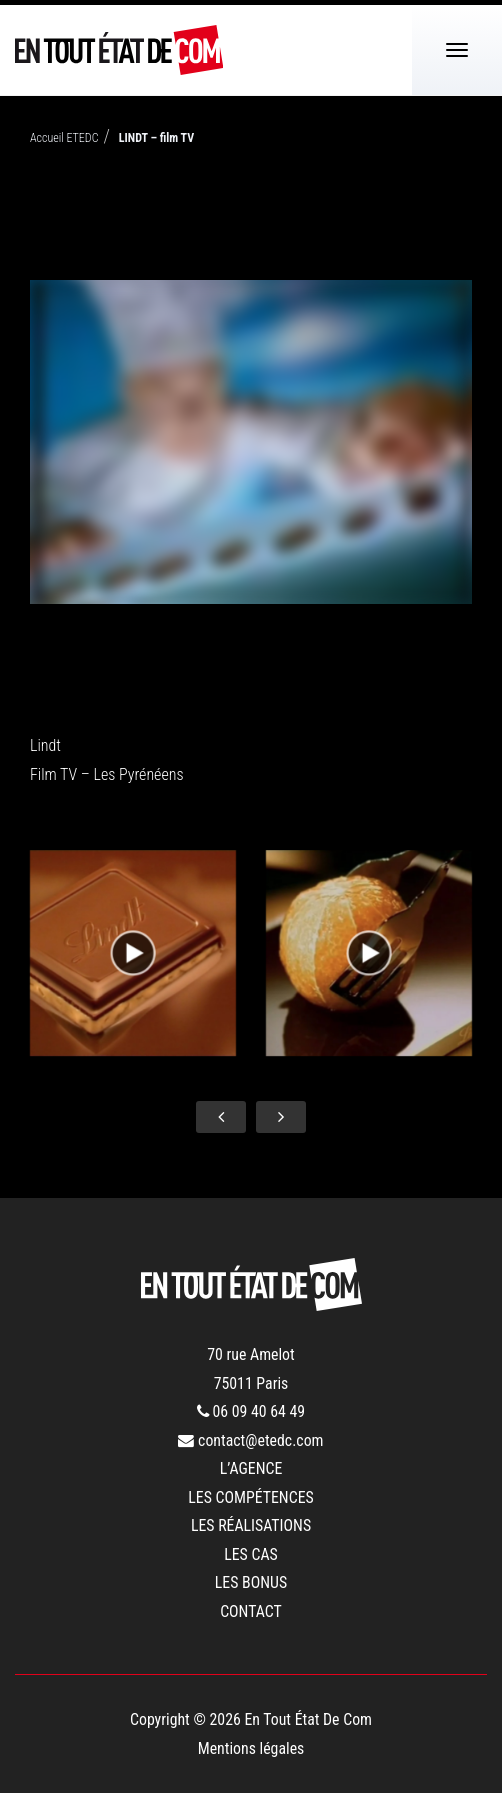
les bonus (251, 1582)
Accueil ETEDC (64, 138)
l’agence (251, 1468)
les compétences (250, 1497)
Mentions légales (251, 1748)
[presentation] (221, 1117)
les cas (251, 1554)
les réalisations (251, 1525)
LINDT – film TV (156, 138)
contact (251, 1611)
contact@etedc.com (250, 1440)
